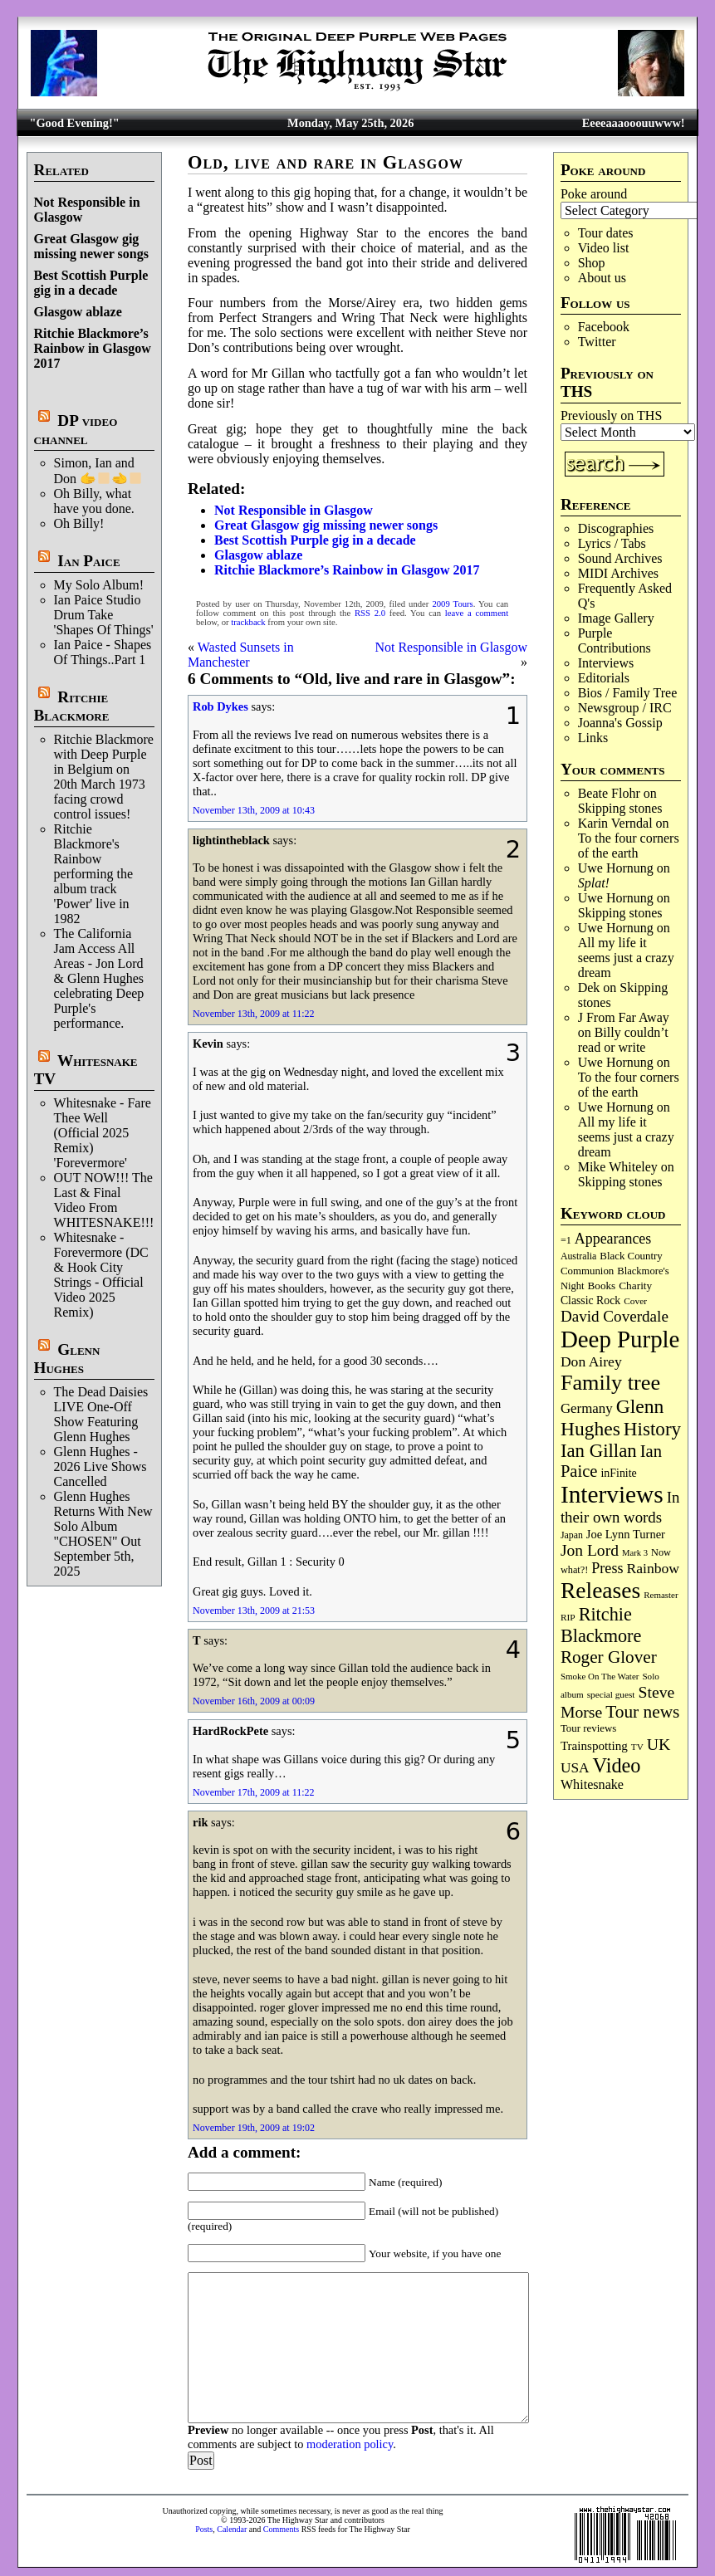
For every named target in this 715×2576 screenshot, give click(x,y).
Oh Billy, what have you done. (94, 501)
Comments (281, 2529)
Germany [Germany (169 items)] (587, 1408)
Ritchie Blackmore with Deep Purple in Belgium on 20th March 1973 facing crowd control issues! (104, 776)
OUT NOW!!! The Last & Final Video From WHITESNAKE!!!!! (109, 1200)
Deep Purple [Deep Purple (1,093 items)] (620, 1339)
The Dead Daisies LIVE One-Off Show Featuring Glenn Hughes (101, 1414)
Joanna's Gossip (620, 723)
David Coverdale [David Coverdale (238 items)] (614, 1316)
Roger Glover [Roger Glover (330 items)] (609, 1657)
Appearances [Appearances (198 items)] (613, 1238)
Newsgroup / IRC (625, 708)
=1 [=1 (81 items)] (566, 1240)
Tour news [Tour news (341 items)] (642, 1712)
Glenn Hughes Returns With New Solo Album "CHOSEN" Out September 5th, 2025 (103, 1533)
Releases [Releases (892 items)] (600, 1590)
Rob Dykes (220, 706)
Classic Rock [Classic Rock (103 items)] (590, 1300)
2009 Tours (452, 604)
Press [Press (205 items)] (607, 1568)
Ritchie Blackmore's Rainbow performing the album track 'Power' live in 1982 (94, 874)
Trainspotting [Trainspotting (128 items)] (594, 1745)
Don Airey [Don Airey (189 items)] (591, 1361)
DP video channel (76, 429)
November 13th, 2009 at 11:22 (254, 1013)
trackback (248, 622)
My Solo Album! (99, 585)
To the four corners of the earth (628, 845)
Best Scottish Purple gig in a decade (91, 282)
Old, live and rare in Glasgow (325, 162)
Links (593, 738)
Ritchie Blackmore (72, 706)
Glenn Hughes (67, 1358)
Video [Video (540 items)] (617, 1765)
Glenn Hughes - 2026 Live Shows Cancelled (100, 1466)
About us (602, 278)
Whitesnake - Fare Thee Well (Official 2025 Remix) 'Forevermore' (102, 1133)
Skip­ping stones (620, 808)
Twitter (597, 342)
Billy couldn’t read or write (623, 1039)
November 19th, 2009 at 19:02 (254, 2128)
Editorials (603, 678)
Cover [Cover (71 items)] (635, 1301)
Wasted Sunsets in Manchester (241, 654)
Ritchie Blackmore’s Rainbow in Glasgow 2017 (92, 348)
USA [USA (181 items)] (575, 1768)
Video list (603, 248)
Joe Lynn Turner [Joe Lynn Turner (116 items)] (625, 1534)
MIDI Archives (618, 573)
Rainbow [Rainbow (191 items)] (652, 1568)
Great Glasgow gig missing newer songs (91, 246)
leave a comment (476, 613)
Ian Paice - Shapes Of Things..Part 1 (103, 652)
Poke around (594, 194)
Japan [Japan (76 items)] (572, 1535)
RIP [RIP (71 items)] (568, 1617)
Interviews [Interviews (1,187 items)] (612, 1494)
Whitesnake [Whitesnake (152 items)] (592, 1784)
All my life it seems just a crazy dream (626, 958)
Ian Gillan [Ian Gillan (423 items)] (599, 1450)
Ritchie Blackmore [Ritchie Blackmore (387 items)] (601, 1625)
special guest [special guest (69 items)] (611, 1694)
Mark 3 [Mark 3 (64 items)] (635, 1552)
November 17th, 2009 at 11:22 (254, 1792)
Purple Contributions (614, 640)
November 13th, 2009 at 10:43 (254, 810)
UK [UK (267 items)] (659, 1744)
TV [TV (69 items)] (637, 1747)
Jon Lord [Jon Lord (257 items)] (590, 1550)
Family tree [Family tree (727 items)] (610, 1383)
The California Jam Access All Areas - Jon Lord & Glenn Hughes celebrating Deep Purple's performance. (99, 978)
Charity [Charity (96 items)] (635, 1285)
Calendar (232, 2529)
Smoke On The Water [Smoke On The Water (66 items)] (600, 1676)
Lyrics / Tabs (612, 543)
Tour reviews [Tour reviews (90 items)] (588, 1728)
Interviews (606, 663)
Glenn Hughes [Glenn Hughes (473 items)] (612, 1418)
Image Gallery (616, 618)
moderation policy (349, 2444)
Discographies (616, 528)
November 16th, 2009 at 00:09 (254, 1701)
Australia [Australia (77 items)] (578, 1256)
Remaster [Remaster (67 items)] (661, 1595)
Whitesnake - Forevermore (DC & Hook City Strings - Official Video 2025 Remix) (101, 1274)
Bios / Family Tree (628, 693)
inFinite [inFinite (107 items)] (618, 1473)
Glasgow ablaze (78, 312)
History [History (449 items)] (652, 1429)
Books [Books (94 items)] (602, 1285)
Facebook (603, 327)
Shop (591, 263)
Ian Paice (88, 560)
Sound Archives (620, 558)
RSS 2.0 (370, 613)
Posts (204, 2529)
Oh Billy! (79, 523)
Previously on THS (611, 415)
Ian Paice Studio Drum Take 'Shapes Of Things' (104, 615)
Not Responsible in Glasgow (293, 510)
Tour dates (606, 233)
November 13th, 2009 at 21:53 (254, 1610)
